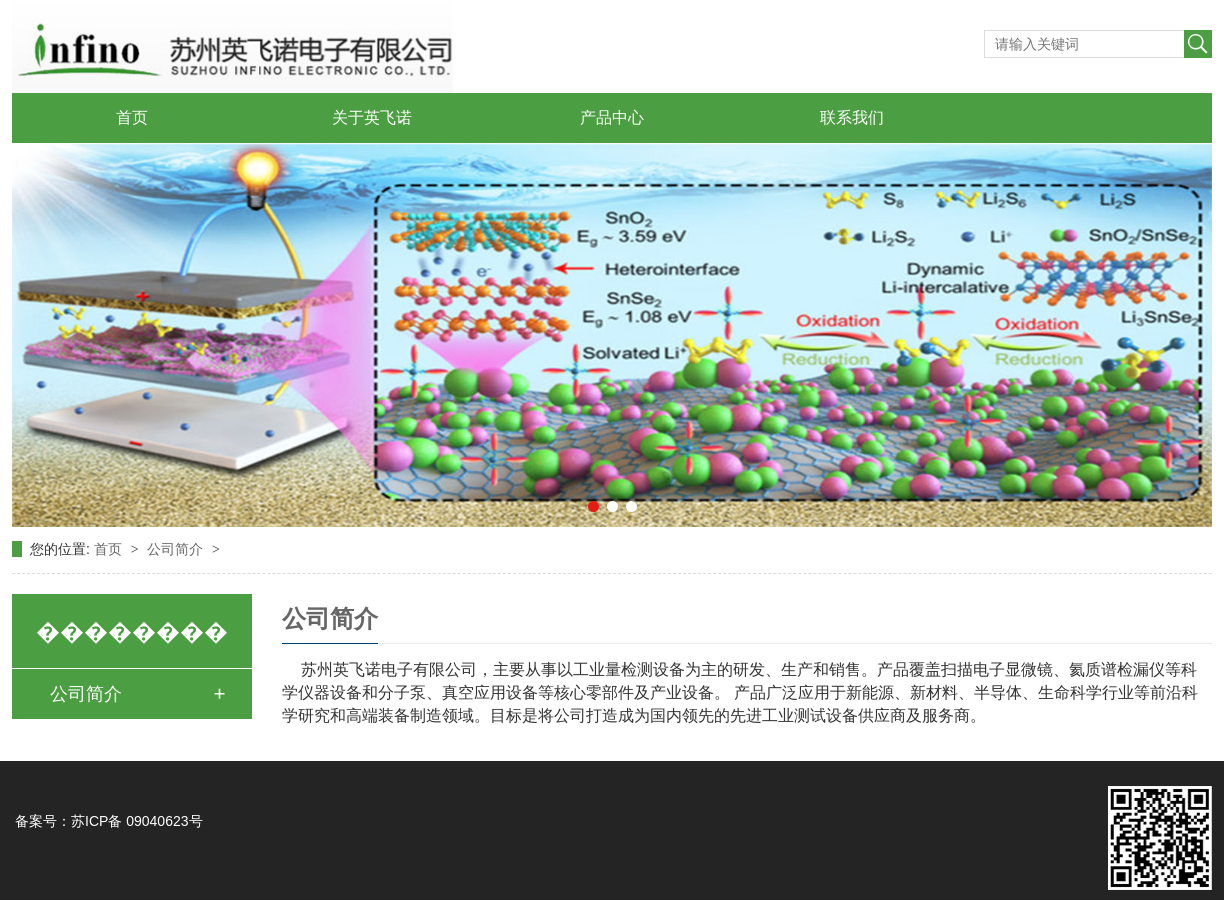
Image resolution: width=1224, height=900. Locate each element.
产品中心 (612, 117)
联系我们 (852, 117)
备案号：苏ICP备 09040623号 (109, 821)
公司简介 (177, 549)
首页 (132, 117)
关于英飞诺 (372, 117)
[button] (593, 506)
